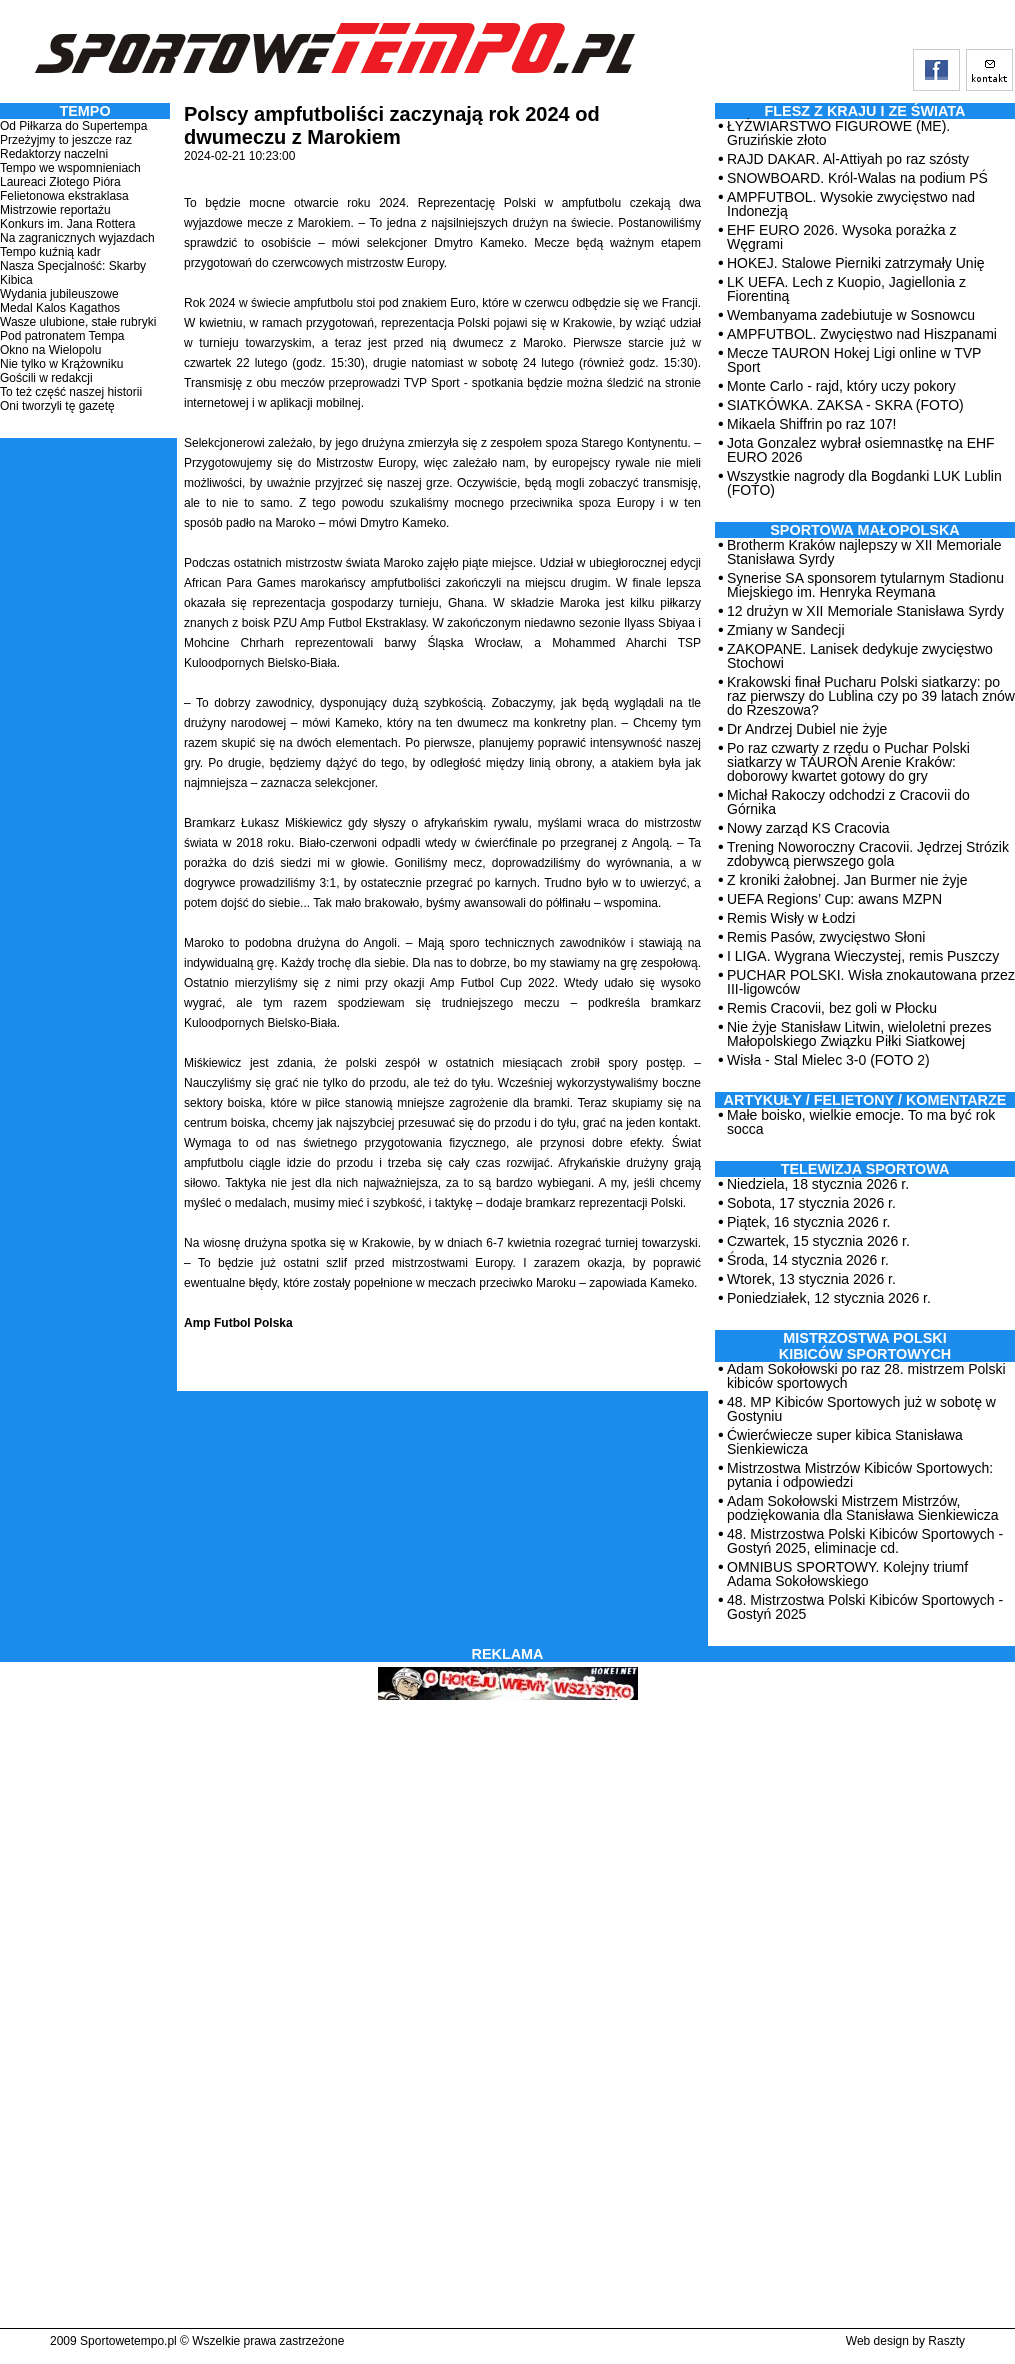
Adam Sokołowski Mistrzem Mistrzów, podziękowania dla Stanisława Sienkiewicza (863, 1508)
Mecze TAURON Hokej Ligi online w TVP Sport (854, 360)
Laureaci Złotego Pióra (60, 182)
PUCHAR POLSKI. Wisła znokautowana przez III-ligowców (871, 982)
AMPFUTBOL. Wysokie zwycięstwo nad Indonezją (851, 204)
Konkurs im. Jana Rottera (67, 224)
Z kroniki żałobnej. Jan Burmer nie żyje (847, 880)
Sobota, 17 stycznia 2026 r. (811, 1203)
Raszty (946, 2341)
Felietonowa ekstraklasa (64, 196)
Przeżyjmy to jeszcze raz (66, 140)
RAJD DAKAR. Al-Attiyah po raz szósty (848, 159)
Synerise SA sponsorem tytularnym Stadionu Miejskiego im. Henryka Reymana (865, 585)
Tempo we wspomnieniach (70, 168)
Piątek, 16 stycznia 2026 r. (808, 1222)
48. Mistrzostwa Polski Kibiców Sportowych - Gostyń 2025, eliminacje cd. (865, 1541)
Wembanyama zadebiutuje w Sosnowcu (851, 315)
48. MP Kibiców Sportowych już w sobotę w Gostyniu (861, 1409)
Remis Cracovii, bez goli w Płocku (832, 1008)
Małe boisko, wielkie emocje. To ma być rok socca (861, 1122)
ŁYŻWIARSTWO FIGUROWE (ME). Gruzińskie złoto (838, 133)
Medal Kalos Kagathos (60, 308)
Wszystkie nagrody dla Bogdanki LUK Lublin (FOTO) (864, 483)
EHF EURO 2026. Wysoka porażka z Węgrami (841, 237)
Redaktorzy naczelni (54, 154)
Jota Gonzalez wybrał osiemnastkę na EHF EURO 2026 (861, 450)
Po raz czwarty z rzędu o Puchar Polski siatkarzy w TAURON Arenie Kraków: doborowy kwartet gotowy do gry (848, 762)
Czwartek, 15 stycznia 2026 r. (818, 1241)
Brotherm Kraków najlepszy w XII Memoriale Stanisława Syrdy (864, 552)
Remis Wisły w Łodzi (791, 918)
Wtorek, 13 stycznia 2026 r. (811, 1279)
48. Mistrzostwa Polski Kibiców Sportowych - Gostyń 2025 (865, 1607)
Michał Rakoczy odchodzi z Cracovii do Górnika (848, 802)
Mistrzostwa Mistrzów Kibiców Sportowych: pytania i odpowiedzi (860, 1475)
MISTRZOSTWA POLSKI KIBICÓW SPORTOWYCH (865, 1346)
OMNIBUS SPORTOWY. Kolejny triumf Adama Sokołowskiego (847, 1574)
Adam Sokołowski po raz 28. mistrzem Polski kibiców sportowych (866, 1376)
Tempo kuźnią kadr (50, 252)
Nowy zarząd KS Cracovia (808, 828)
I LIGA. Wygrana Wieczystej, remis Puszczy (863, 956)
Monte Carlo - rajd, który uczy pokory (841, 386)
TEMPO (84, 111)
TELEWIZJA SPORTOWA (865, 1169)
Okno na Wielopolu (50, 350)
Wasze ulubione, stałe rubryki (78, 322)
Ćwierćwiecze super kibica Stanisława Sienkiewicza (845, 1442)
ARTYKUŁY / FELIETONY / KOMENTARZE (865, 1100)
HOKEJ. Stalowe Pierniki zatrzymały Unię (856, 263)
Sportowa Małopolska (864, 530)
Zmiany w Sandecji (786, 630)
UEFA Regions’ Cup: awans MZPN (834, 899)
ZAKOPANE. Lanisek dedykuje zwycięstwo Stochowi (860, 656)
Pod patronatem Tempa (62, 336)
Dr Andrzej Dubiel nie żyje (807, 729)
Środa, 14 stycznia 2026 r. (808, 1260)
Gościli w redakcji (46, 378)
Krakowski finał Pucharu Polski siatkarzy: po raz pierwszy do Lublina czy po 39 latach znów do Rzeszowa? (871, 696)
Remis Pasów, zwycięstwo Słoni (826, 937)
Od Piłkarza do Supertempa (73, 126)
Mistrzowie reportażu (55, 210)
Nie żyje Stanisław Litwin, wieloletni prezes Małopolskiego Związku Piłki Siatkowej (859, 1034)
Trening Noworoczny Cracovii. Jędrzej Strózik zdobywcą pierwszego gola (868, 854)
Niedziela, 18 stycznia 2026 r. (818, 1184)
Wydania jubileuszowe (59, 294)
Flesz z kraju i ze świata (865, 111)
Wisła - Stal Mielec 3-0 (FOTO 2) (828, 1060)
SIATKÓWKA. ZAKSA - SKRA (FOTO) (845, 405)
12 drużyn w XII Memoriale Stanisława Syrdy (865, 611)
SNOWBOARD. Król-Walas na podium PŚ (857, 178)
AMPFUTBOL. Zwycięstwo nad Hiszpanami (862, 334)
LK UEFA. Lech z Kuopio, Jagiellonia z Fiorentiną (846, 289)
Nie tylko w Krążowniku (61, 364)
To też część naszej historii (71, 392)
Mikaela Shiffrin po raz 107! (811, 424)
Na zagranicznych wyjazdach (77, 238)
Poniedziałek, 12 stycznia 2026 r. (829, 1298)
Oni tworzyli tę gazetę (57, 406)
